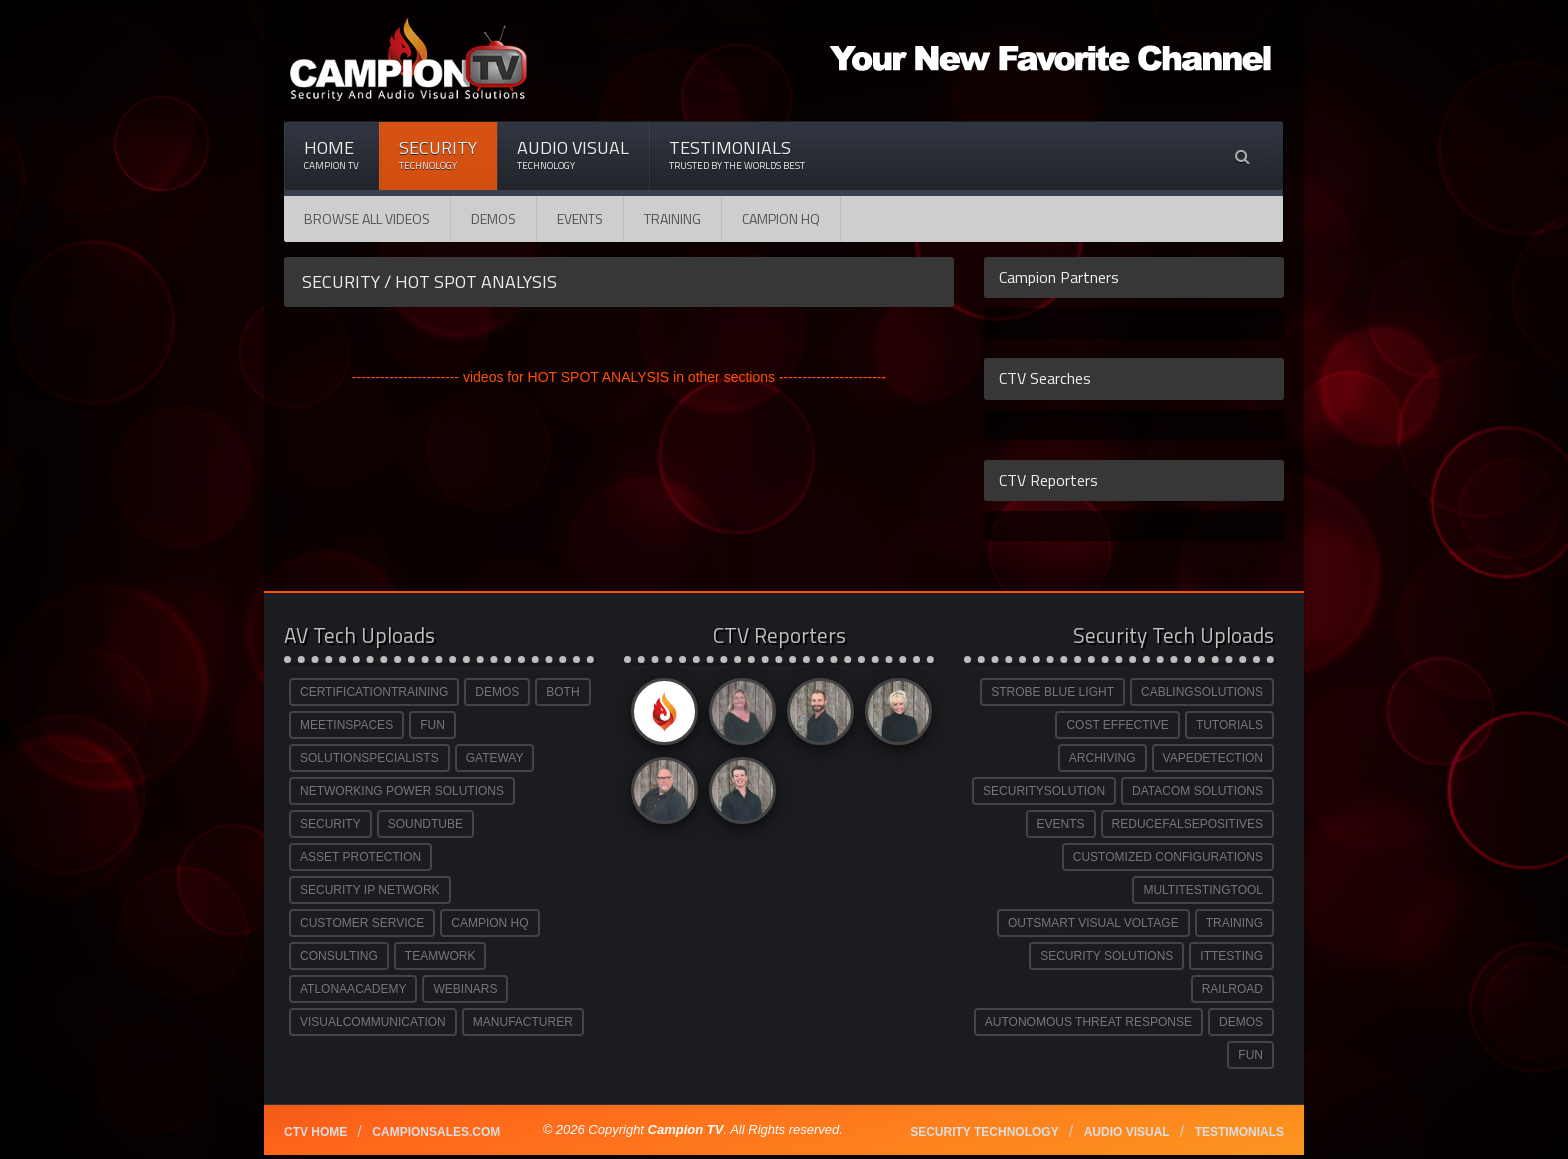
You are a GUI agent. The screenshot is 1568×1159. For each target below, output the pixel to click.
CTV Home (315, 1132)
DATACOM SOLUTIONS (1197, 791)
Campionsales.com (436, 1132)
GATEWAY (495, 758)
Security (438, 154)
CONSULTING (339, 956)
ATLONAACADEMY (353, 989)
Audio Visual (573, 154)
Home (331, 154)
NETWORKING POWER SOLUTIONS (402, 791)
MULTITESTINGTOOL (1203, 890)
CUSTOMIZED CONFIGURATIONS (1168, 857)
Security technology (984, 1132)
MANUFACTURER (523, 1022)
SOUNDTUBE (425, 824)
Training (672, 218)
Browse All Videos (367, 218)
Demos (493, 218)
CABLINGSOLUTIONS (1202, 692)
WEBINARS (465, 989)
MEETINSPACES (346, 725)
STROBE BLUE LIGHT (1052, 692)
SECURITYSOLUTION (1044, 791)
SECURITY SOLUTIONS (1106, 956)
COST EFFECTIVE (1117, 725)
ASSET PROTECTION (360, 857)
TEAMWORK (440, 956)
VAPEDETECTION (1213, 758)
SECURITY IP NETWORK (370, 890)
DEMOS (497, 692)
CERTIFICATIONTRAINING (374, 692)
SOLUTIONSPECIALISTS (369, 758)
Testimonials (737, 154)
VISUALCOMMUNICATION (373, 1022)
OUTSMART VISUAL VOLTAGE (1093, 923)
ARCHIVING (1102, 758)
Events (580, 218)
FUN (432, 725)
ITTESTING (1231, 956)
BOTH (562, 692)
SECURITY (330, 824)
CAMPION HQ (781, 218)
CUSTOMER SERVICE (362, 923)
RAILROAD (1232, 989)
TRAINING (1234, 923)
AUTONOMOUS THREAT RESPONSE (1088, 1022)
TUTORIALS (1229, 725)
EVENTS (1061, 824)
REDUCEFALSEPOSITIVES (1187, 824)
